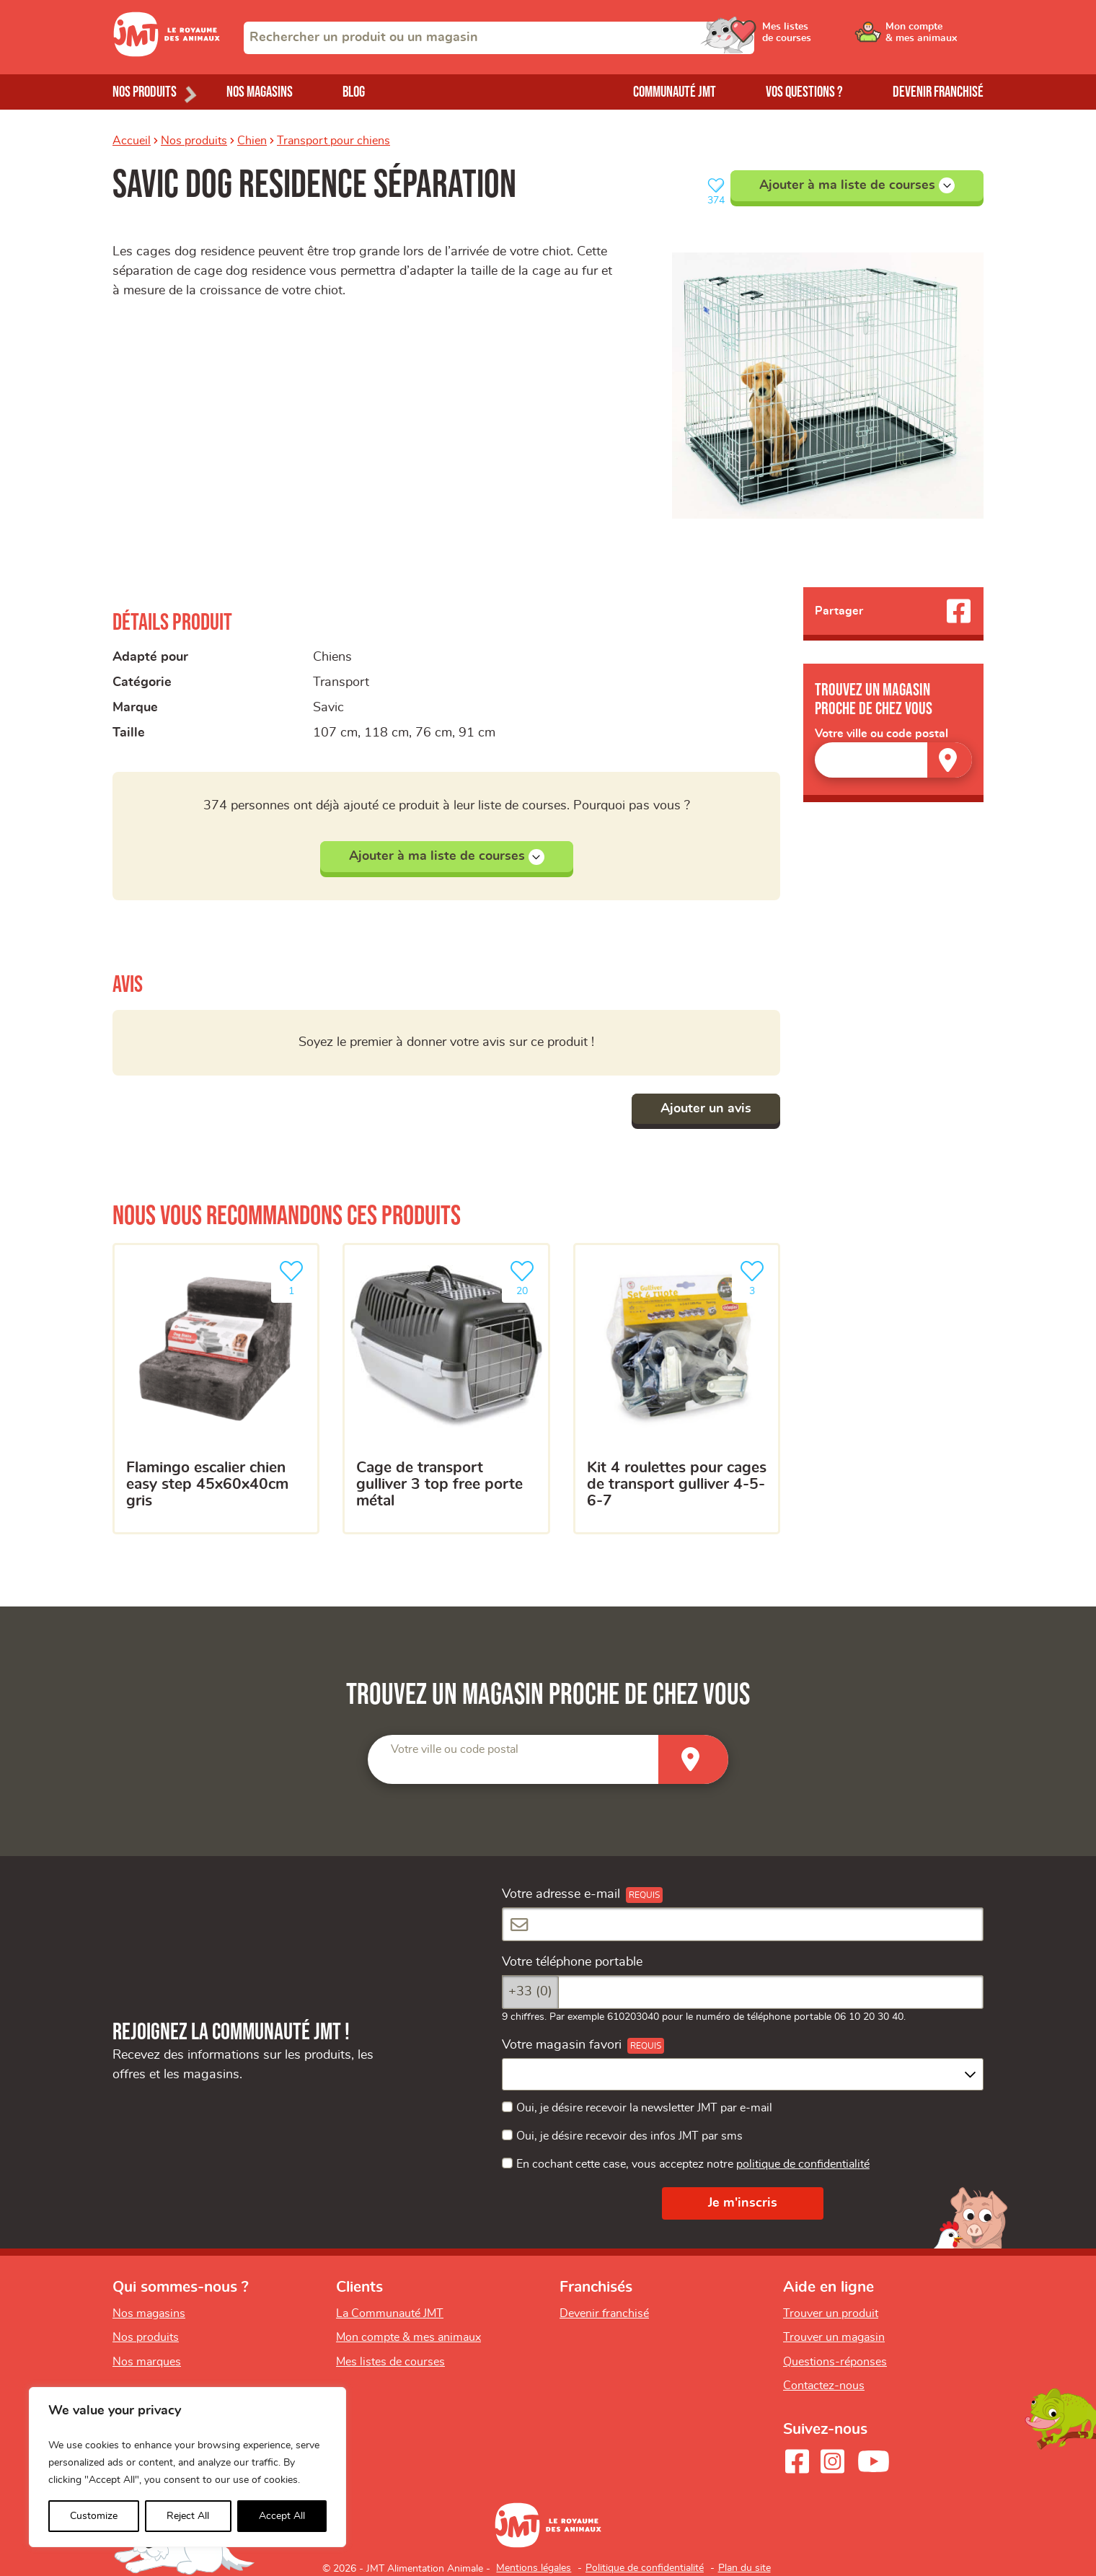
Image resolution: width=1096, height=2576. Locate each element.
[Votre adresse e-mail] (743, 1924)
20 (525, 1276)
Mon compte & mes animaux (408, 2337)
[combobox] (499, 38)
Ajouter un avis (705, 1108)
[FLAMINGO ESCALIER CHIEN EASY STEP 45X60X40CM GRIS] (215, 1389)
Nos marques (146, 2362)
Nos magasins (259, 92)
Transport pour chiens (333, 140)
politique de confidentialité (803, 2164)
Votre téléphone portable (572, 1962)
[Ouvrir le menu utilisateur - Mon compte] (935, 37)
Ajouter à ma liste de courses (857, 185)
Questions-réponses (835, 2362)
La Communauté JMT (389, 2313)
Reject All (188, 2516)
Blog (353, 92)
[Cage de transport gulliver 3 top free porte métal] (445, 1389)
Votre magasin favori (562, 2045)
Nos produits (194, 140)
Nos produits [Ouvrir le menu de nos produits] (144, 92)
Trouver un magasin (834, 2337)
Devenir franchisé (938, 92)
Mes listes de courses (390, 2362)
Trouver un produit (830, 2313)
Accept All (282, 2516)
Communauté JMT (674, 92)
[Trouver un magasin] (949, 760)
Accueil (131, 140)
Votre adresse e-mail (561, 1894)
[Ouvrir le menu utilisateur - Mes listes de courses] (826, 37)
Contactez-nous (824, 2385)
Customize (94, 2516)
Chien (252, 140)
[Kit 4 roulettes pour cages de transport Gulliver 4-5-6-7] (676, 1389)
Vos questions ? (804, 92)
